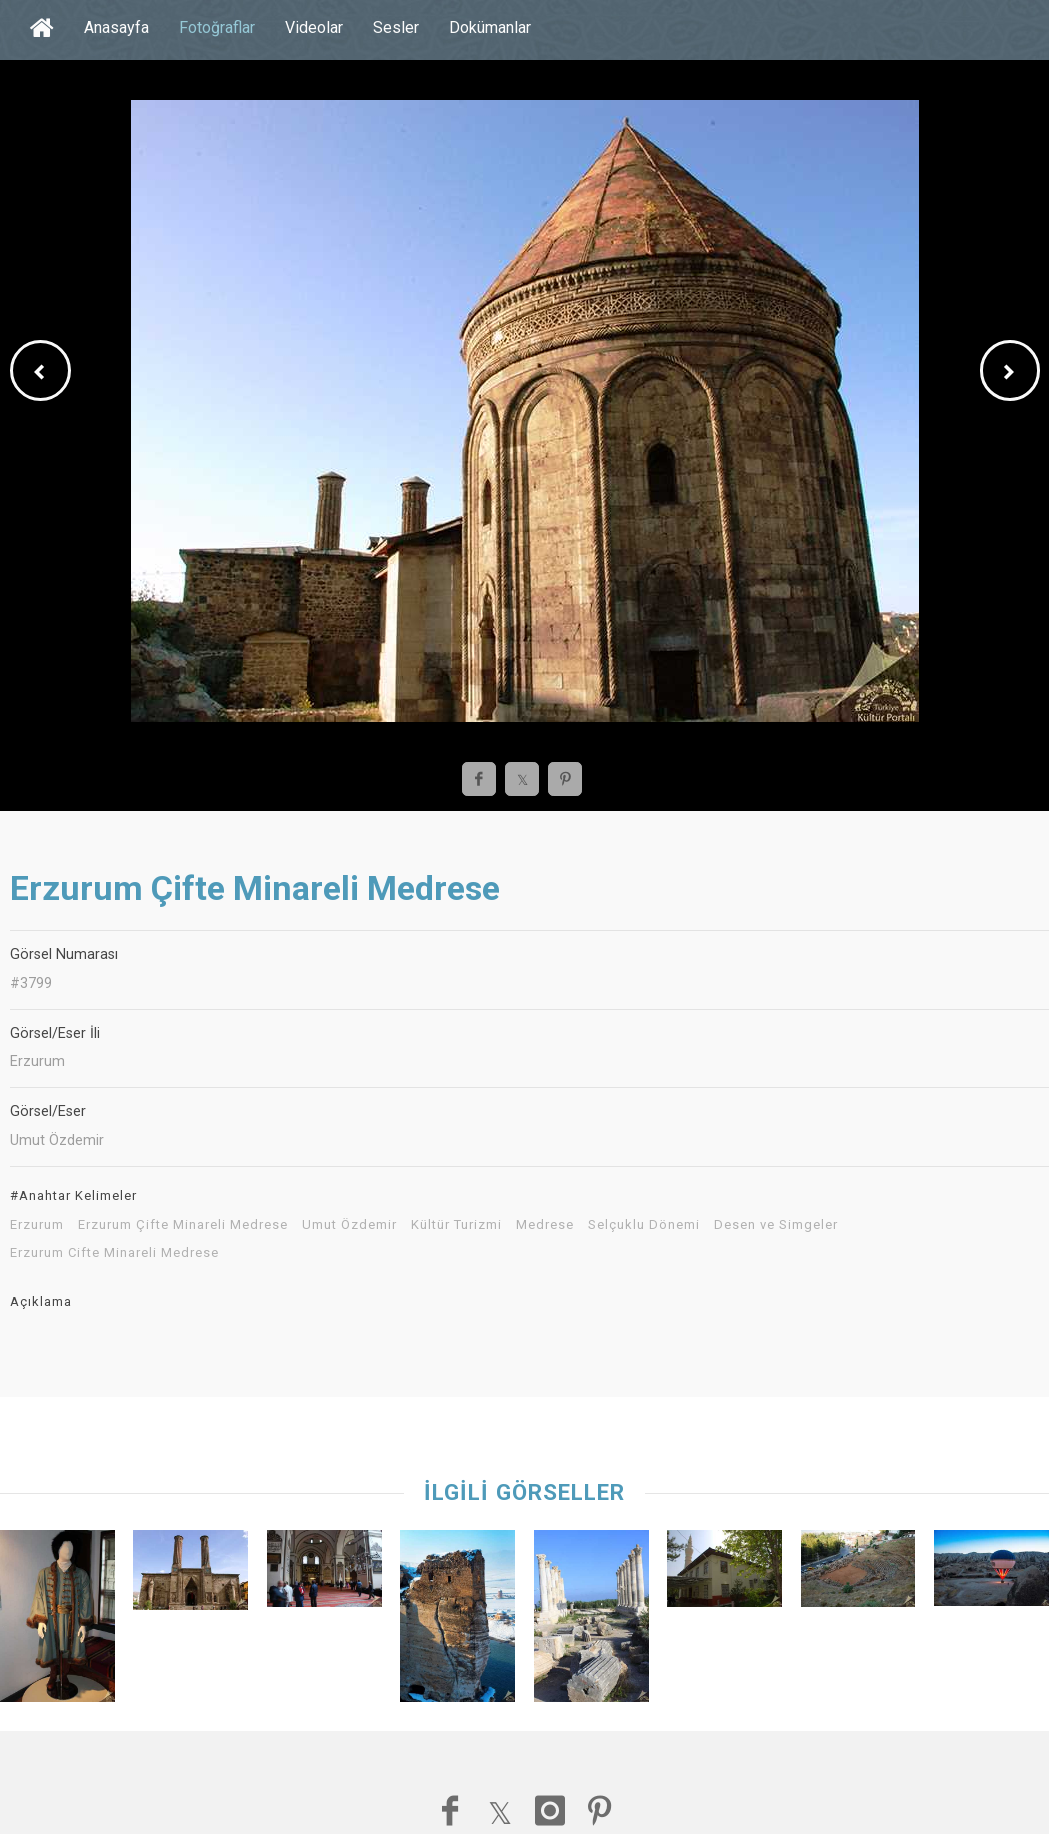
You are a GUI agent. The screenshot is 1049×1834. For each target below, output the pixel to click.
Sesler (396, 27)
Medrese (545, 1225)
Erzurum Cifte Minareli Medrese (114, 1253)
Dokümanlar (490, 27)
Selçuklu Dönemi (644, 1225)
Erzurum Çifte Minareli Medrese (183, 1225)
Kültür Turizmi (456, 1225)
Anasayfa (116, 27)
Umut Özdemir (349, 1225)
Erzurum (37, 1225)
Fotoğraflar (217, 27)
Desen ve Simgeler (776, 1225)
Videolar (314, 27)
